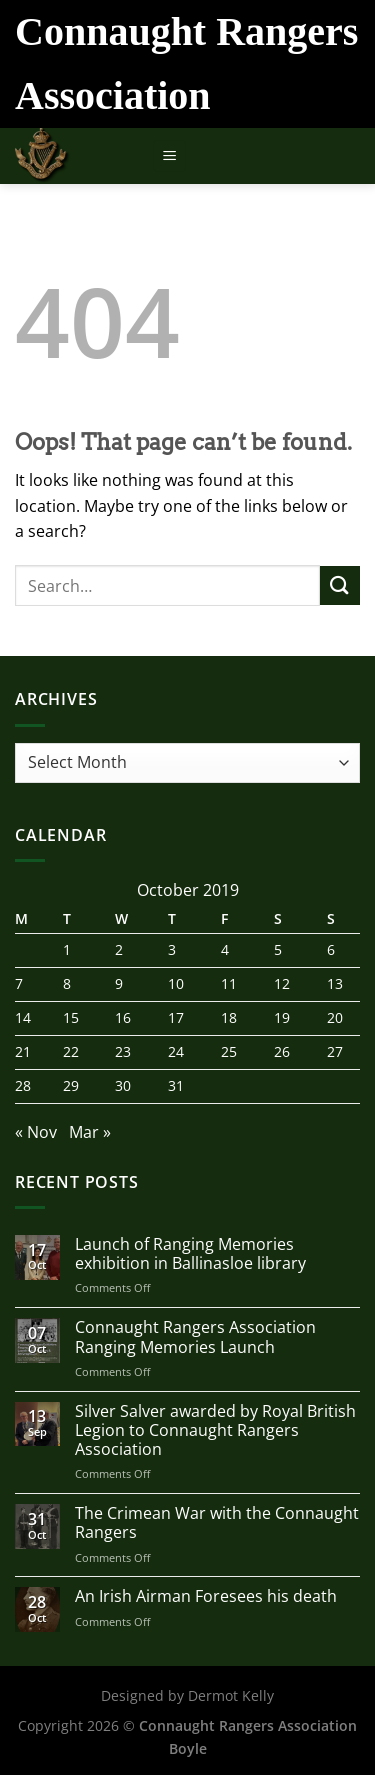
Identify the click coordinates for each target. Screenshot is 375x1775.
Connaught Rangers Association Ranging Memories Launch (195, 1337)
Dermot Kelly (231, 1695)
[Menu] (169, 156)
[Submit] (340, 585)
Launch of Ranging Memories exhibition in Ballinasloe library (190, 1254)
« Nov (36, 1132)
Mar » (90, 1132)
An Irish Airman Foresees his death (206, 1596)
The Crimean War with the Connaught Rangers (217, 1523)
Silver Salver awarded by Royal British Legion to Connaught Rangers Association (215, 1431)
